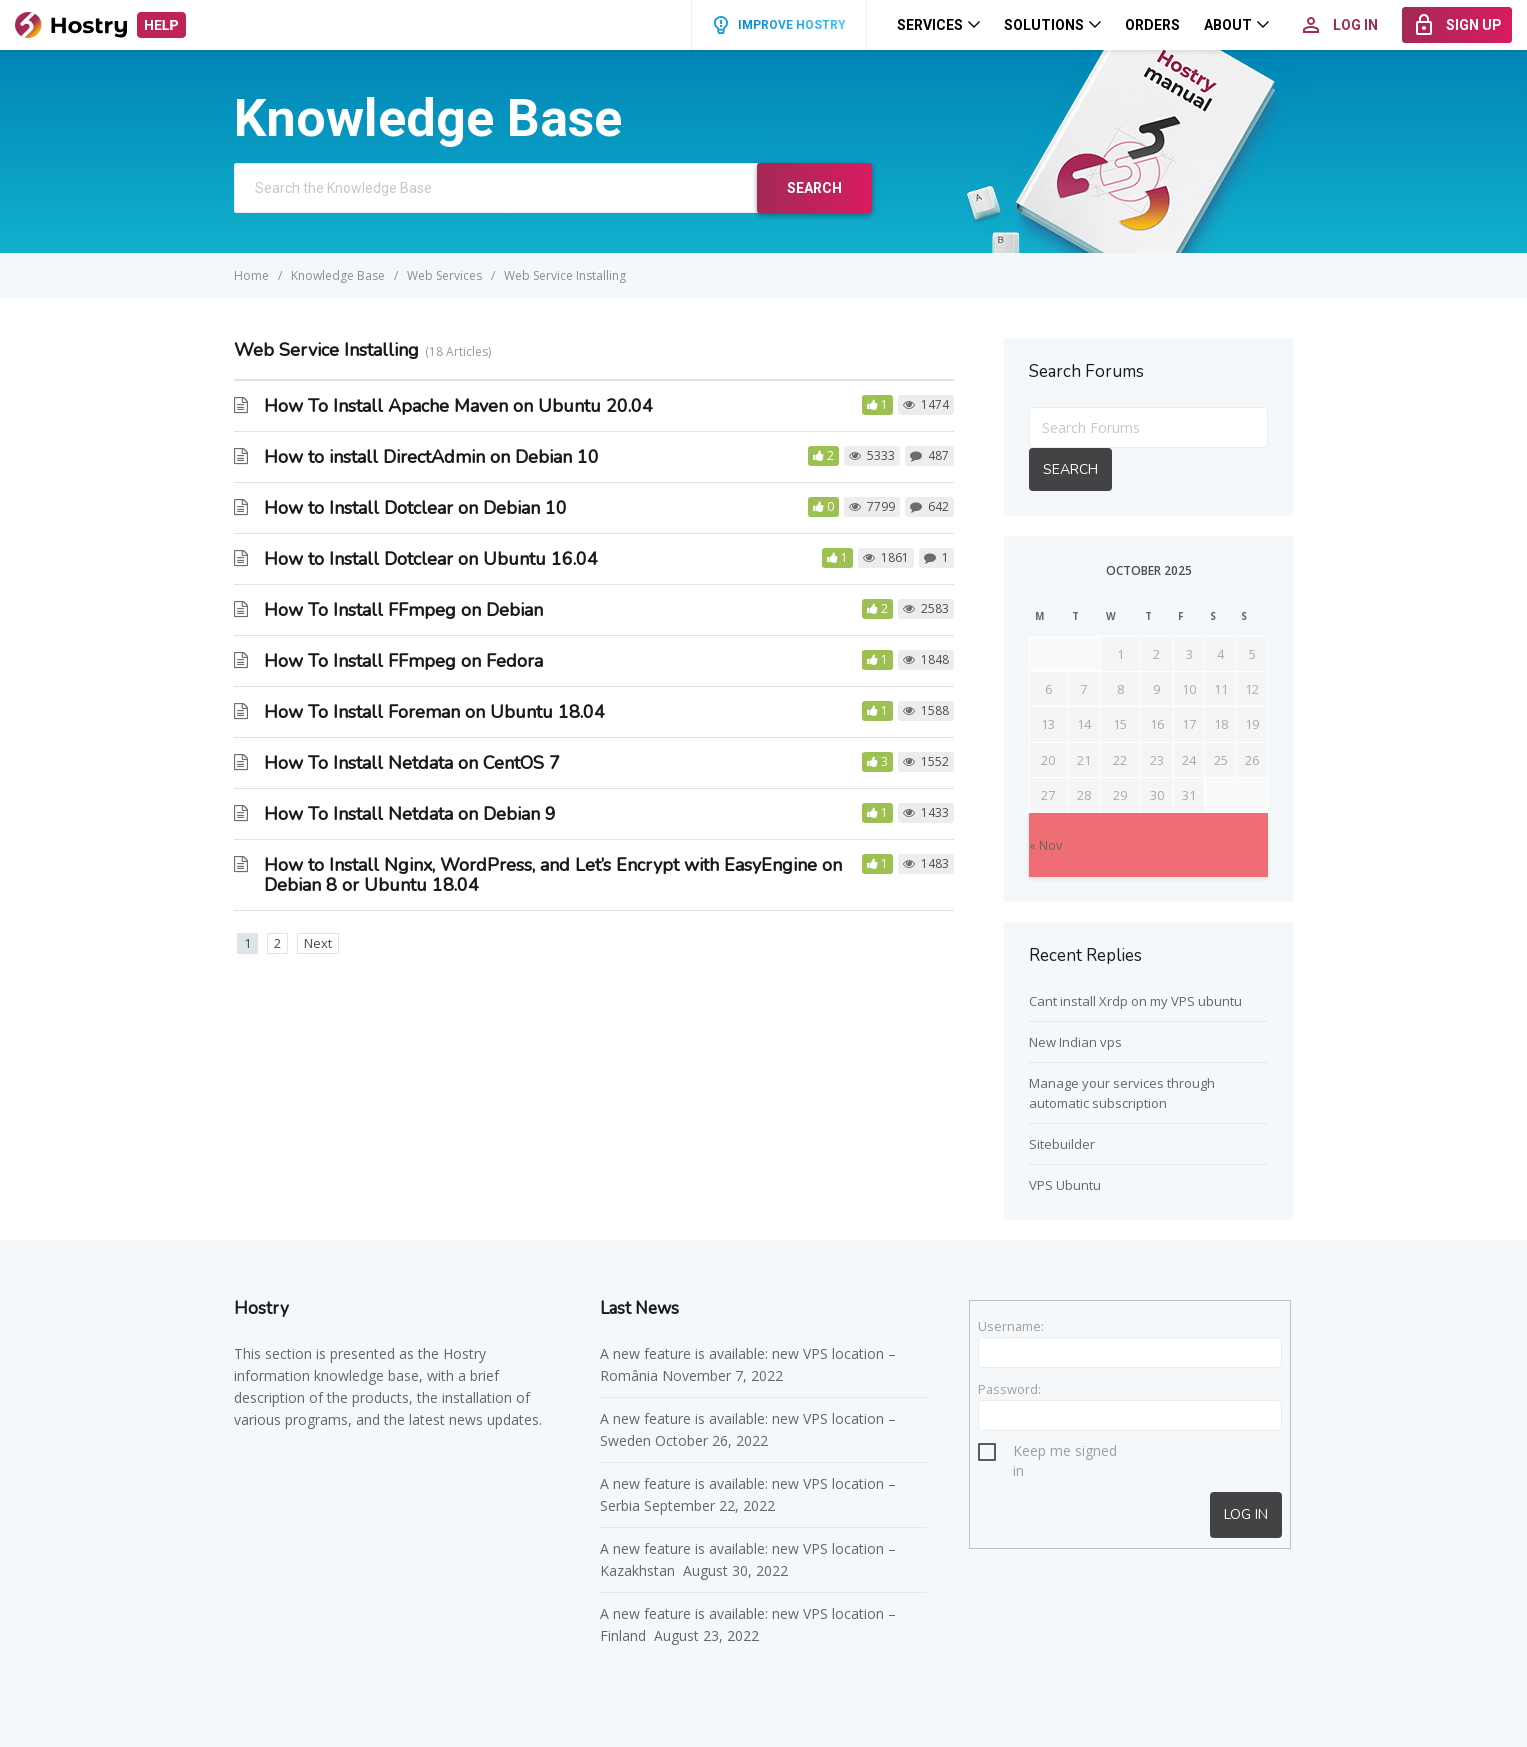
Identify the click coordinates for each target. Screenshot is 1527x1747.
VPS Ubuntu (1065, 1185)
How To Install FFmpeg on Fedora (403, 661)
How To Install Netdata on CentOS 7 (412, 763)
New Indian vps (1075, 1042)
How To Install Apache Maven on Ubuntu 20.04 (458, 406)
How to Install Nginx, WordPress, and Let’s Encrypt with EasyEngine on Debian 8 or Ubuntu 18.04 (553, 875)
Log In (1246, 1514)
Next (318, 943)
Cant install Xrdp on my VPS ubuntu (1135, 1001)
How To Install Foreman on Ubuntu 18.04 (434, 712)
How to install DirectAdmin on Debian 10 (431, 457)
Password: (1009, 1389)
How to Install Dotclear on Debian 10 (415, 508)
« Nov (1046, 845)
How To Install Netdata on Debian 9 (410, 814)
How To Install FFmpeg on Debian (403, 610)
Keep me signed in (1065, 1453)
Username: (1011, 1326)
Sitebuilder (1062, 1144)
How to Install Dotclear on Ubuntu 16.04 (431, 559)
